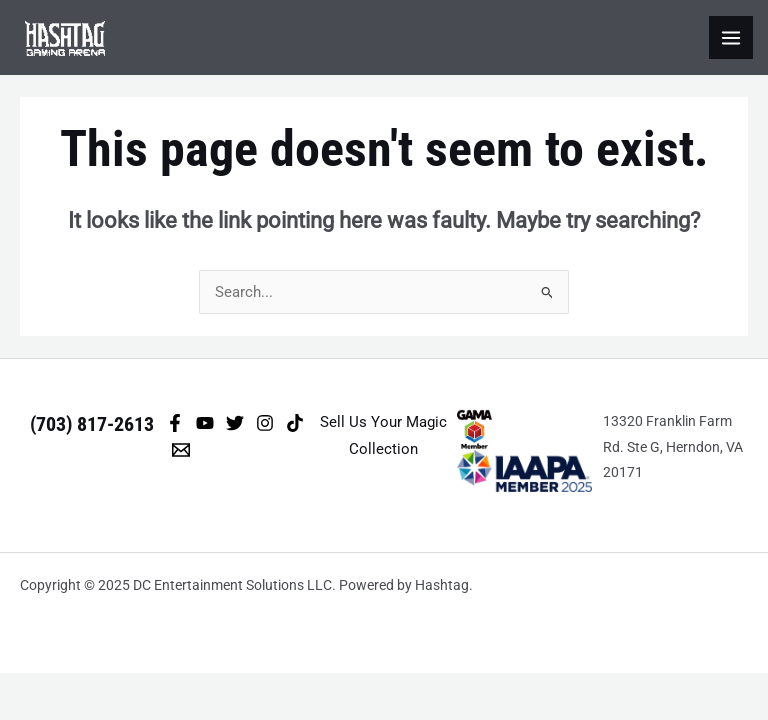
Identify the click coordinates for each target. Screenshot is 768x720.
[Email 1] (181, 450)
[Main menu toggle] (731, 38)
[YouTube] (205, 423)
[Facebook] (175, 423)
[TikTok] (295, 423)
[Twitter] (235, 423)
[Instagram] (265, 423)
